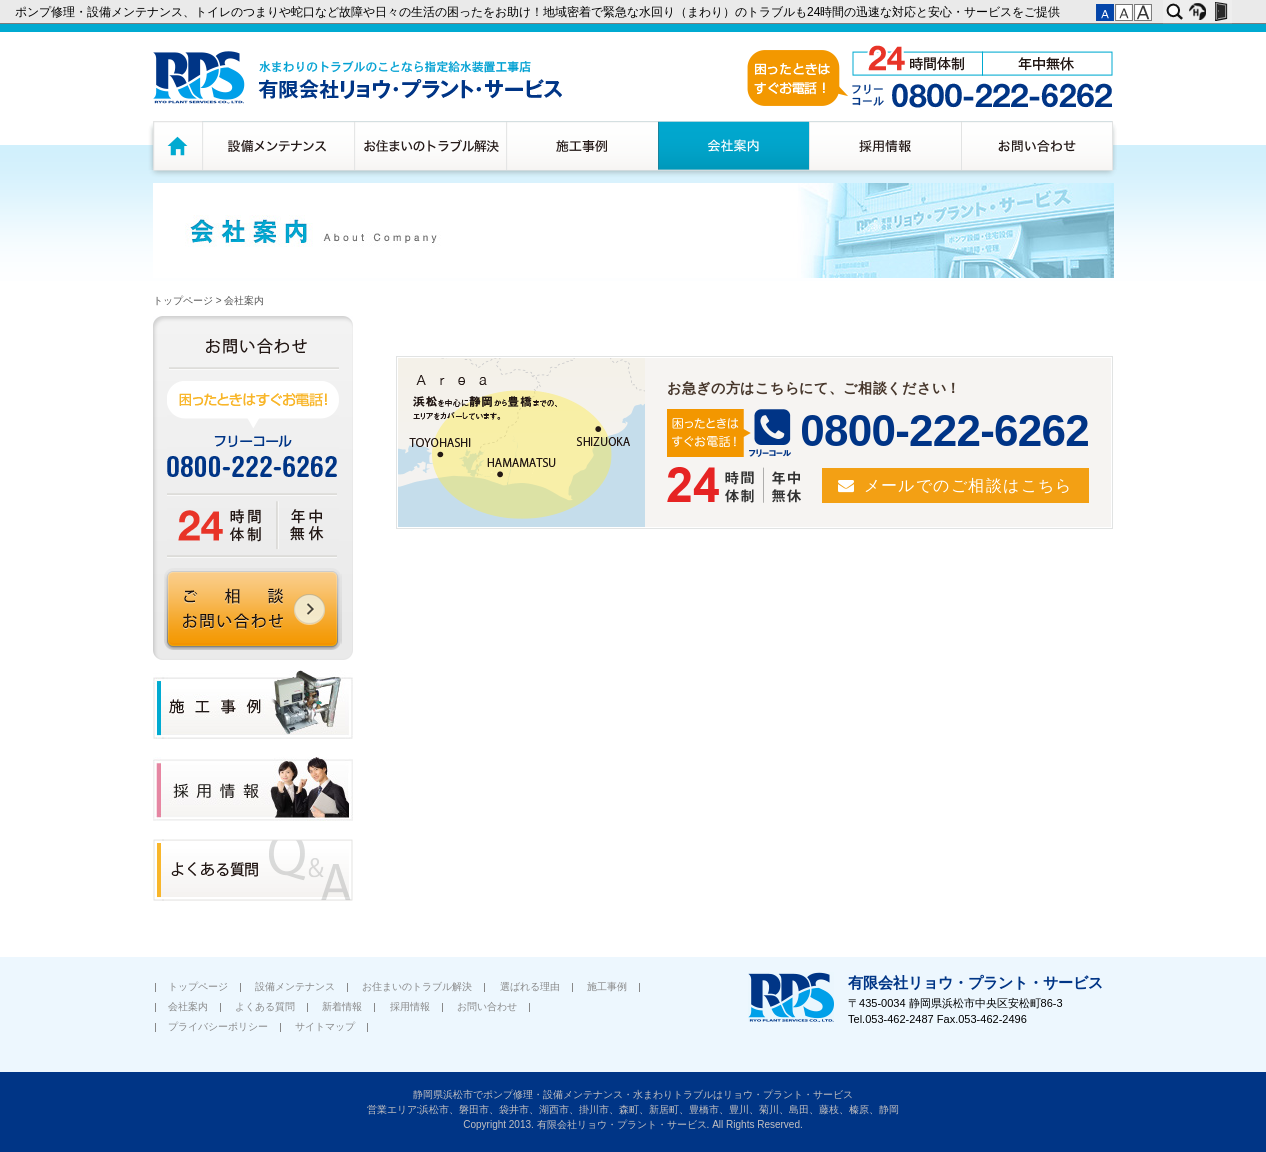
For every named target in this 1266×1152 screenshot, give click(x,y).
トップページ (175, 145)
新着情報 (342, 1006)
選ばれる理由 (530, 986)
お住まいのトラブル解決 (430, 145)
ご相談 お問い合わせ (253, 609)
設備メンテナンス (278, 145)
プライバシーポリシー (218, 1026)
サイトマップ (325, 1026)
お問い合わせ (1039, 145)
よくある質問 (265, 1006)
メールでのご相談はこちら (968, 485)
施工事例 (582, 145)
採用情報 (885, 145)
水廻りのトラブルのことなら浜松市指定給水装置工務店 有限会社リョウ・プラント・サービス (357, 77)
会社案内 (733, 145)
